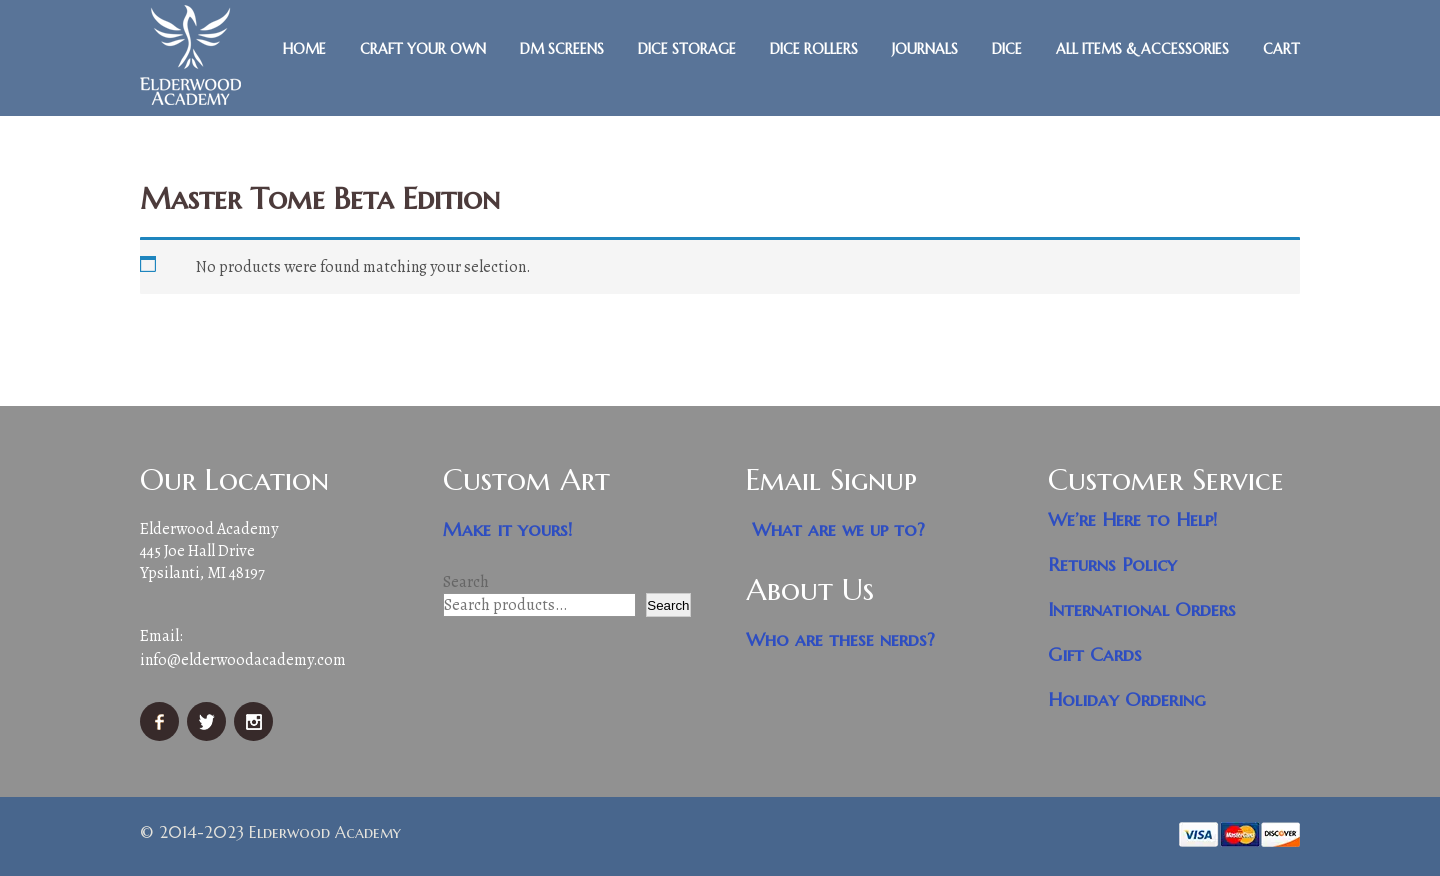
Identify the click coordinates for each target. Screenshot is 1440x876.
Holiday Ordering (1127, 699)
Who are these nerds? (840, 639)
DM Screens (562, 49)
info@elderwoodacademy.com (243, 660)
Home (304, 49)
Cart (1281, 49)
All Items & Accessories (1142, 49)
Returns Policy (1112, 564)
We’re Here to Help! (1133, 519)
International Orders (1142, 609)
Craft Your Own (423, 49)
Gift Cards (1095, 654)
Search (466, 582)
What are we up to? (838, 529)
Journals (925, 49)
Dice (1007, 49)
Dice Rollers (814, 49)
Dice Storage (687, 49)
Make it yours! (508, 529)
